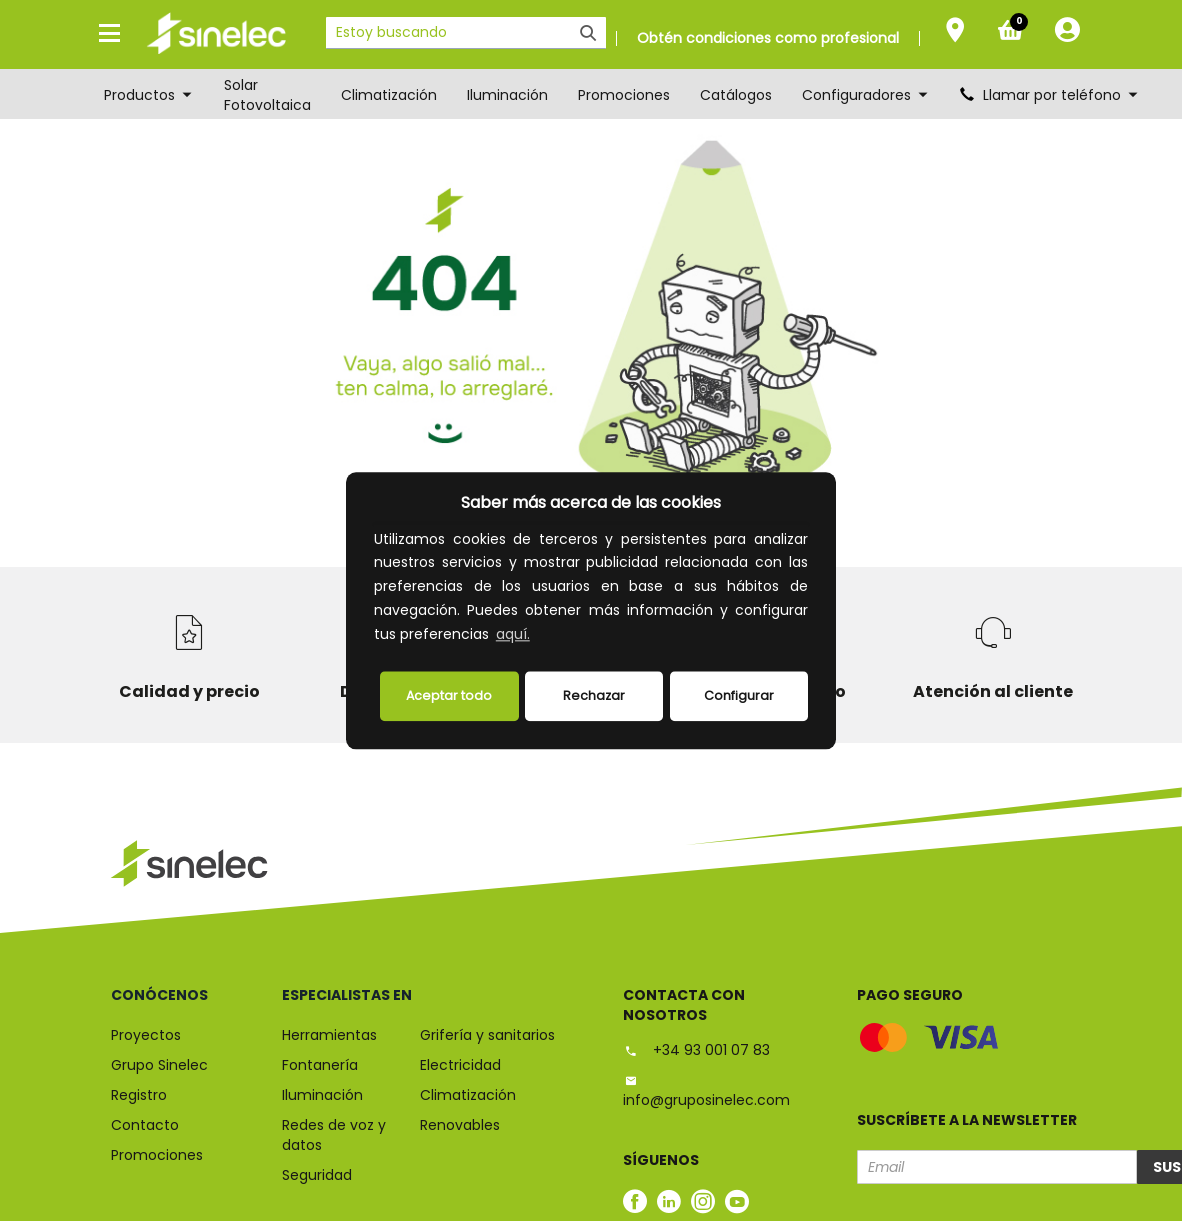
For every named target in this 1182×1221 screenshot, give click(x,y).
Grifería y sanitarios (487, 1035)
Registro (139, 1095)
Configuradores (866, 95)
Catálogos (736, 95)
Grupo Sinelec (159, 1065)
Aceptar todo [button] (449, 695)
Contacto (145, 1125)
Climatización (389, 95)
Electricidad (460, 1065)
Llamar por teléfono (1050, 95)
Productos (149, 95)
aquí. (513, 634)
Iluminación (507, 95)
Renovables (460, 1125)
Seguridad (317, 1175)
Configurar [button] (739, 695)
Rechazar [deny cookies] (594, 695)
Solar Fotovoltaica (267, 95)
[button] (540, 636)
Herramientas (329, 1035)
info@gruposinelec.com (706, 1091)
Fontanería (320, 1065)
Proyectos (146, 1035)
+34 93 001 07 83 (696, 1050)
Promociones (624, 95)
